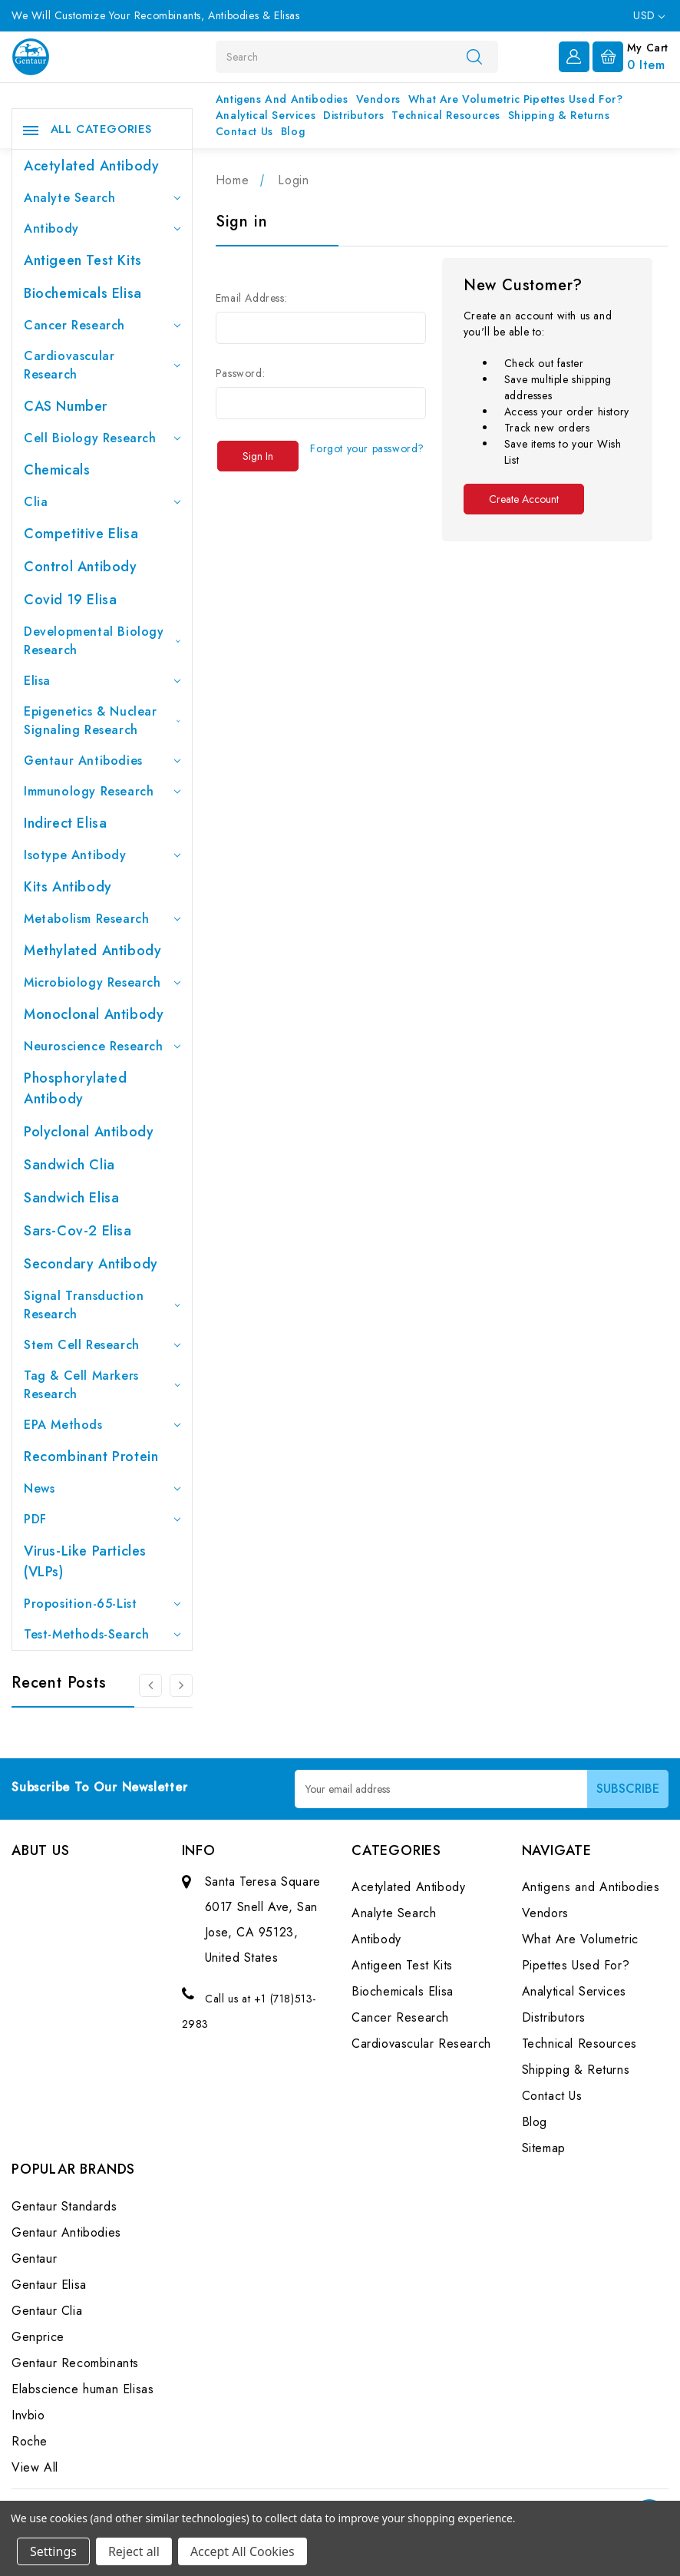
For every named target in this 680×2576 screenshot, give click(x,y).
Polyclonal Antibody (88, 1132)
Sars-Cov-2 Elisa (78, 1231)
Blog (293, 131)
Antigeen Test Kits (83, 260)
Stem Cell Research (102, 1345)
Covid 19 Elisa (70, 600)
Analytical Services (265, 115)
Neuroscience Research (102, 1046)
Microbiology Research (102, 982)
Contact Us (244, 131)
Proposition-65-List (102, 1603)
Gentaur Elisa (49, 2284)
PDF (102, 1519)
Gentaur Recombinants (75, 2363)
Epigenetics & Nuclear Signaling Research (102, 721)
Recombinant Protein (91, 1457)
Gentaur (34, 2258)
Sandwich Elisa (71, 1198)
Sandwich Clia (69, 1165)
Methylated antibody (92, 951)
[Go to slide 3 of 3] (150, 1685)
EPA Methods (102, 1424)
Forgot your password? (367, 448)
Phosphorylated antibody (75, 1088)
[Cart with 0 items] (630, 55)
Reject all (134, 2551)
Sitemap (544, 2148)
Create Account (524, 499)
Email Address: (251, 298)
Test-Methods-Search (102, 1634)
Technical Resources (445, 115)
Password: (240, 373)
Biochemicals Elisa (83, 293)
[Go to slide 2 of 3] (181, 1685)
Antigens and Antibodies (282, 99)
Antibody (102, 228)
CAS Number (65, 406)
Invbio (28, 2415)
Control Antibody (80, 567)
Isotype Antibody (102, 855)
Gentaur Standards (64, 2206)
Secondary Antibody (91, 1264)
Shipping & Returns (559, 115)
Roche (30, 2441)
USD (649, 15)
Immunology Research (102, 791)
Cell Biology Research (102, 438)
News (102, 1488)
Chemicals (57, 470)
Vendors (378, 99)
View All (35, 2467)
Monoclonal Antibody (93, 1014)
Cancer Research (102, 325)
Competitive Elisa (81, 534)
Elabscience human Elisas (82, 2389)
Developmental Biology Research (102, 641)
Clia (102, 502)
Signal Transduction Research (102, 1305)
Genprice (38, 2337)
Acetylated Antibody (91, 166)
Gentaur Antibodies (102, 760)
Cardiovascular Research (102, 365)
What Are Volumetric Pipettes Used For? (515, 99)
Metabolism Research (102, 919)
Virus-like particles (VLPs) (85, 1561)
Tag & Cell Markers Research (102, 1385)
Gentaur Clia (47, 2311)
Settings (53, 2551)
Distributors (353, 115)
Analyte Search (102, 198)
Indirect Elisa (65, 823)
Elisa (102, 680)
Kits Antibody (68, 887)
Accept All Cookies (242, 2551)
